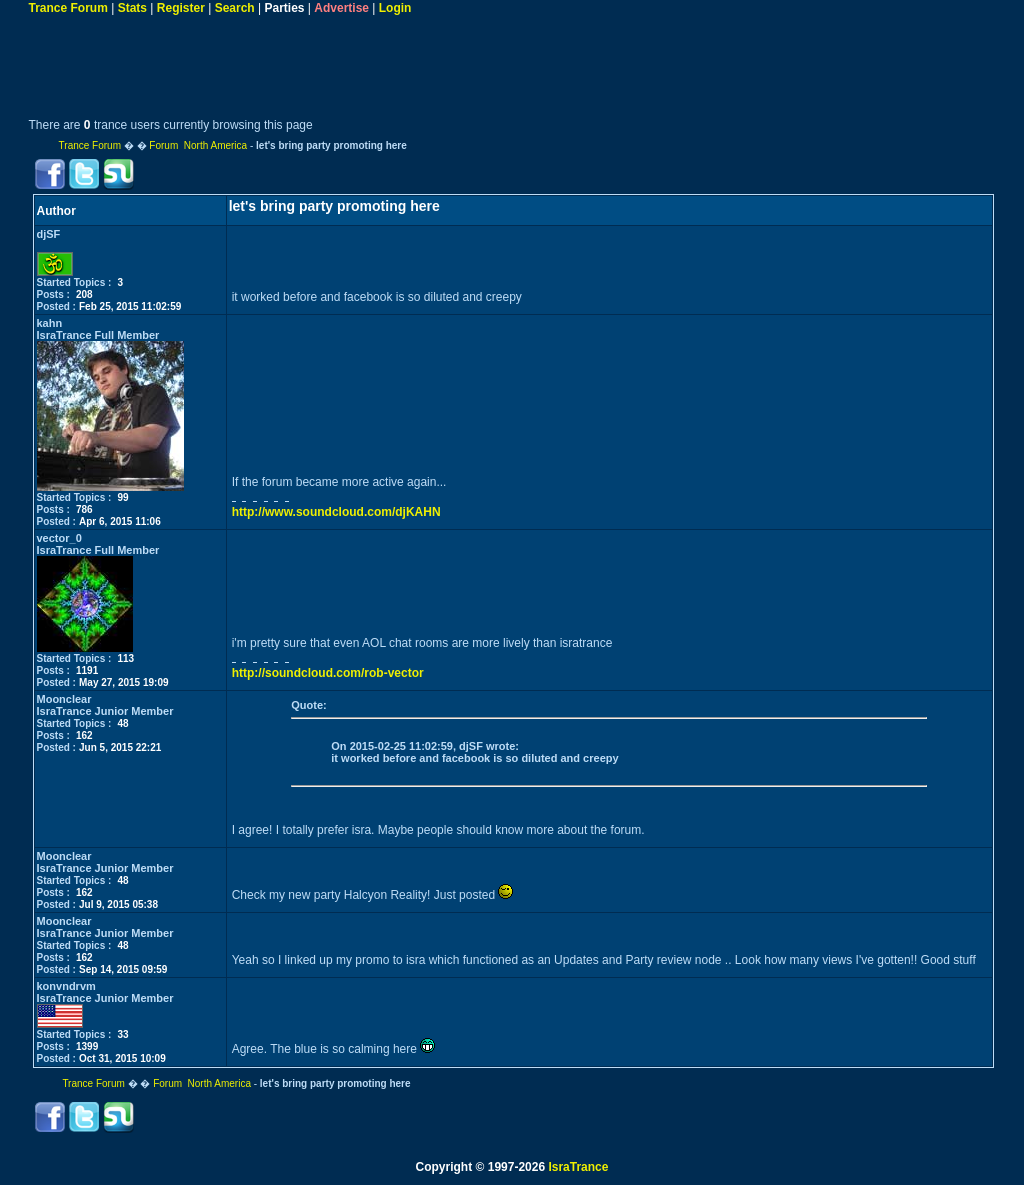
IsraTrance (578, 1167)
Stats (132, 8)
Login (395, 8)
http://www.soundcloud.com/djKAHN (336, 512)
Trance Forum (68, 8)
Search (235, 8)
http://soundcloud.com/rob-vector (328, 673)
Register (181, 8)
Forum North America (198, 145)
